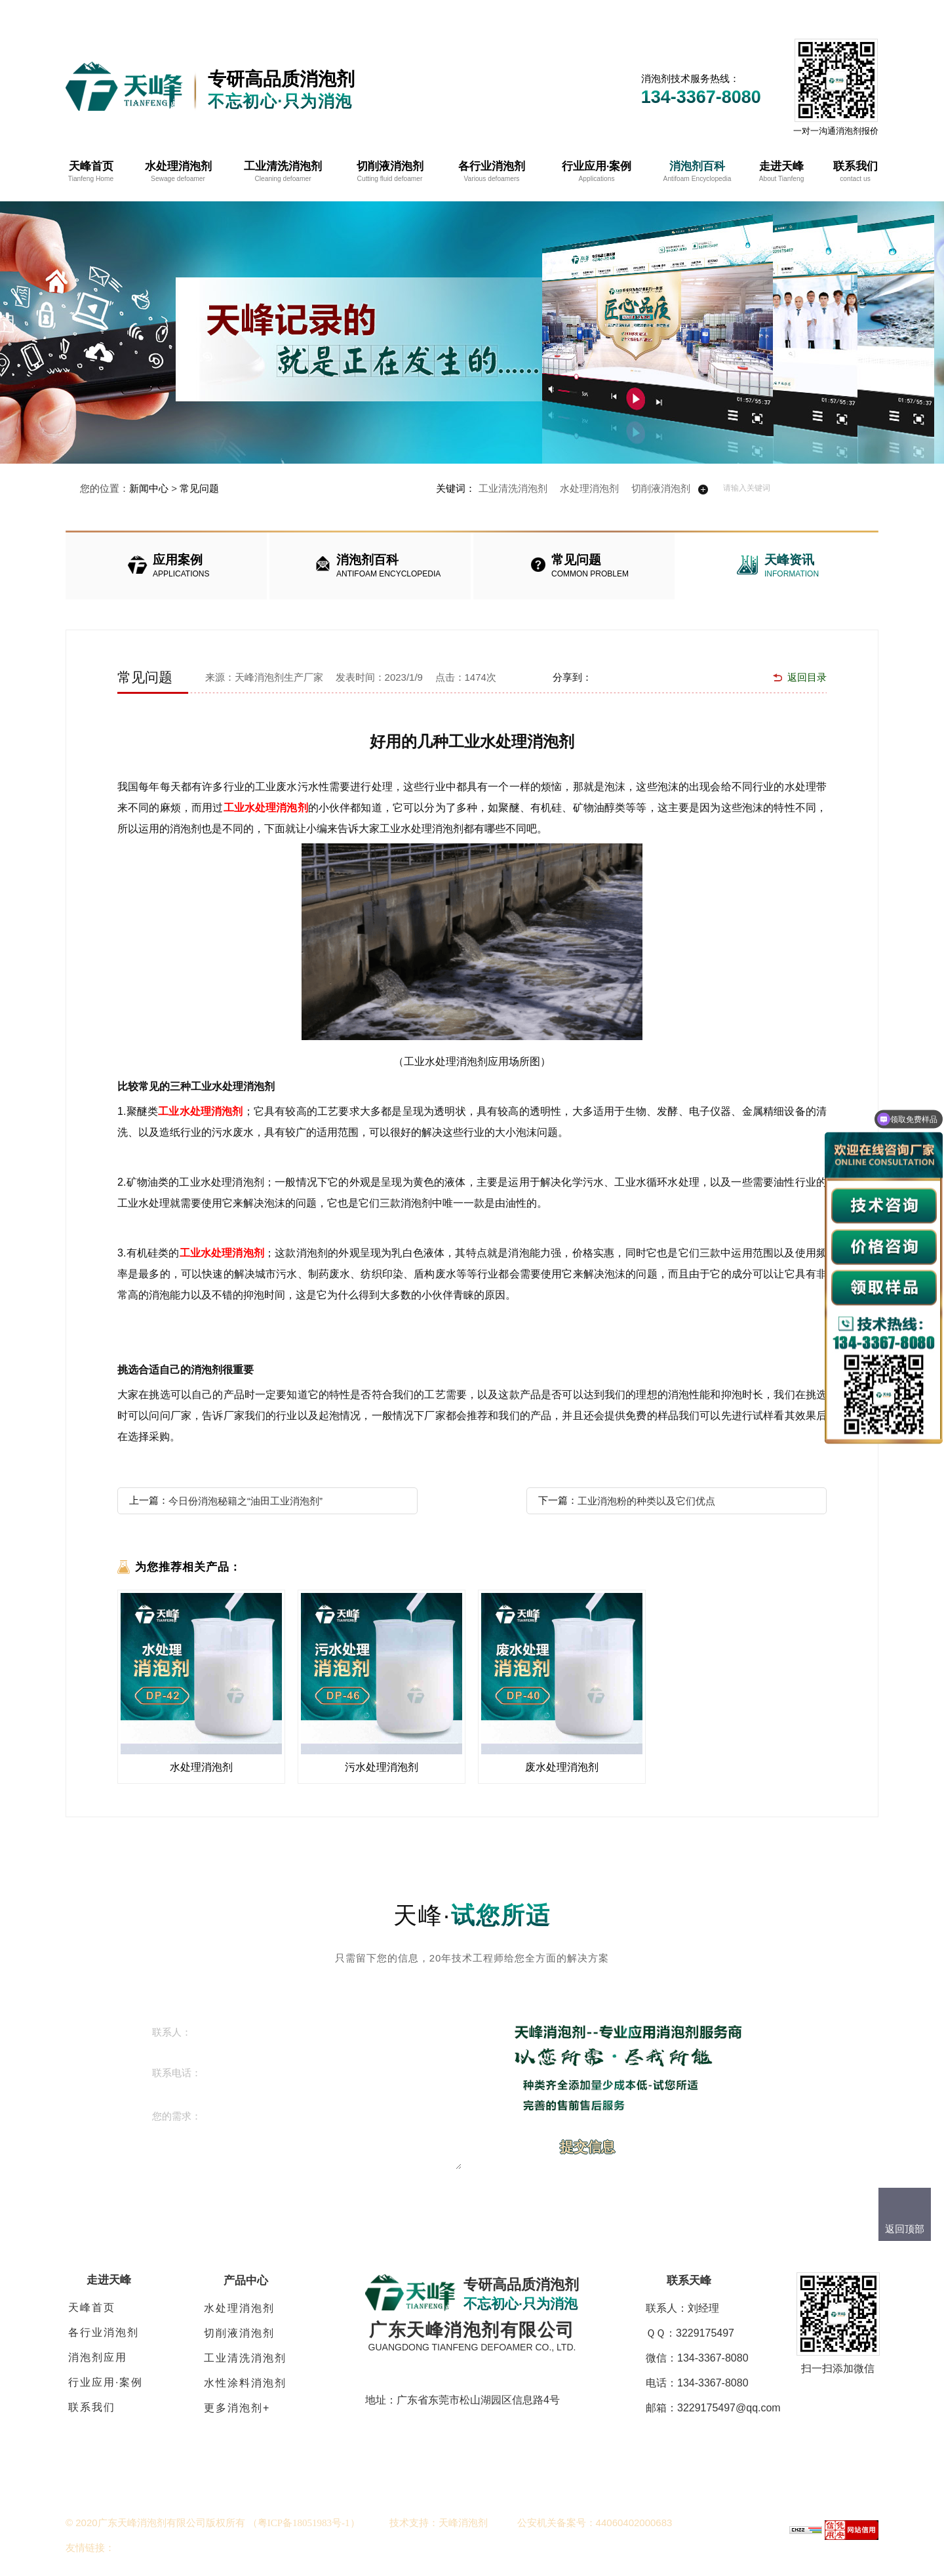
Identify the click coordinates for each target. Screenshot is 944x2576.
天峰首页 (91, 2307)
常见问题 (199, 488)
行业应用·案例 (105, 2382)
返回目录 (807, 677)
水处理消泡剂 (589, 488)
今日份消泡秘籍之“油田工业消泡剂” (245, 1500)
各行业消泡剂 (103, 2332)
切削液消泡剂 (660, 488)
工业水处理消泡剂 (266, 807)
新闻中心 (148, 488)
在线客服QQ (689, 13)
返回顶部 (904, 2228)
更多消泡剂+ (237, 2407)
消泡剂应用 (97, 2357)
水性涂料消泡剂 (245, 2382)
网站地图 (767, 13)
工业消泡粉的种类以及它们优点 (646, 1500)
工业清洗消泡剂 (513, 488)
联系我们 (91, 2407)
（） (304, 2522)
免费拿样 (834, 13)
